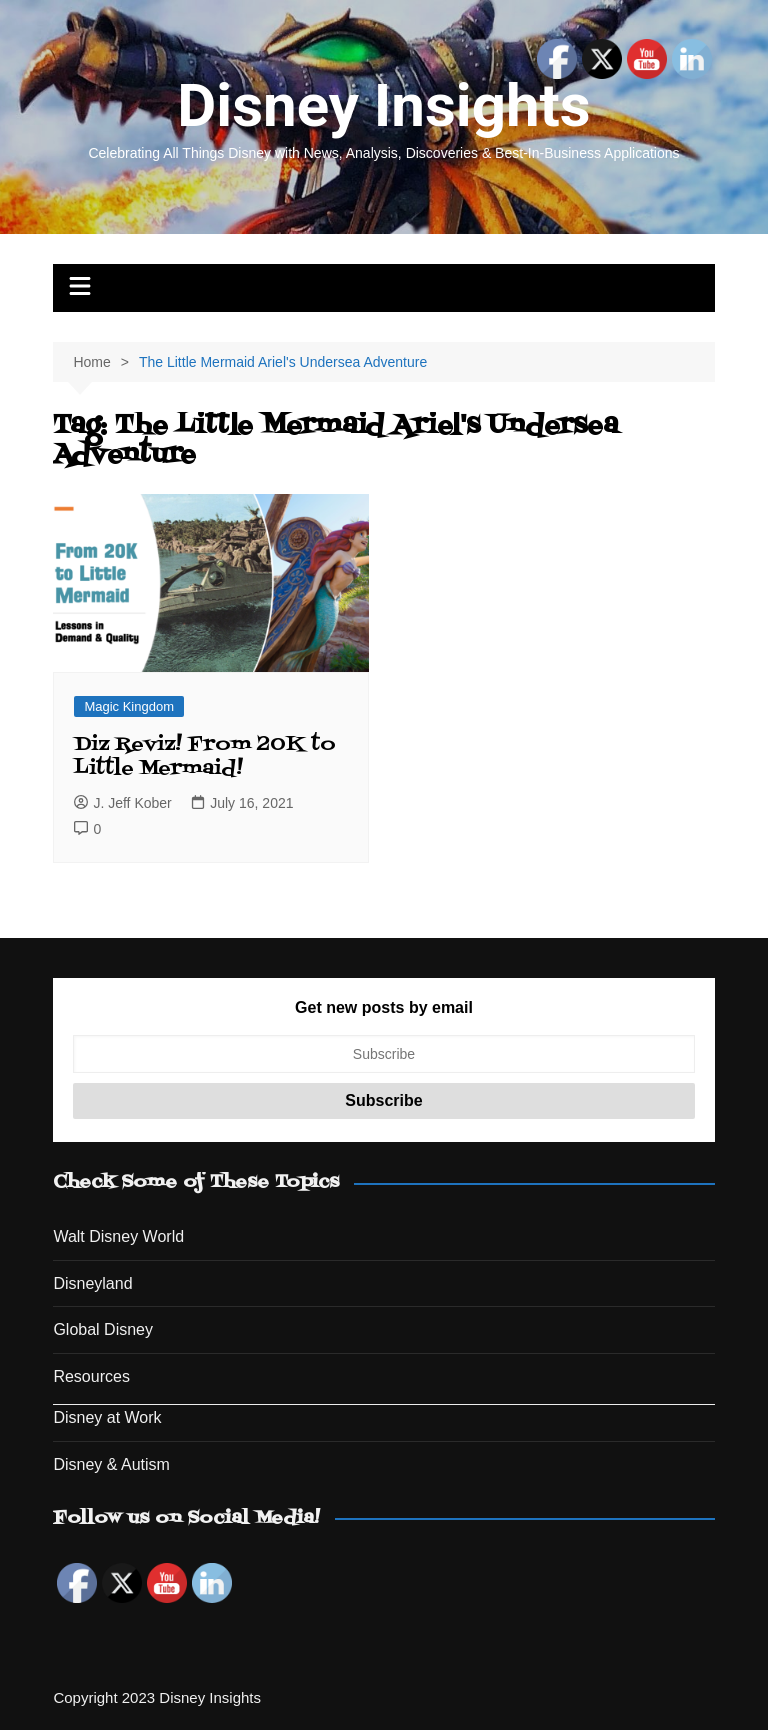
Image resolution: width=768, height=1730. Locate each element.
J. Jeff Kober (122, 803)
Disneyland (92, 1283)
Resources (91, 1376)
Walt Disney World (118, 1236)
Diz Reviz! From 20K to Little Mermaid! (205, 757)
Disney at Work (107, 1417)
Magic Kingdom (129, 706)
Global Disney (103, 1329)
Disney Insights (383, 105)
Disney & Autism (111, 1464)
